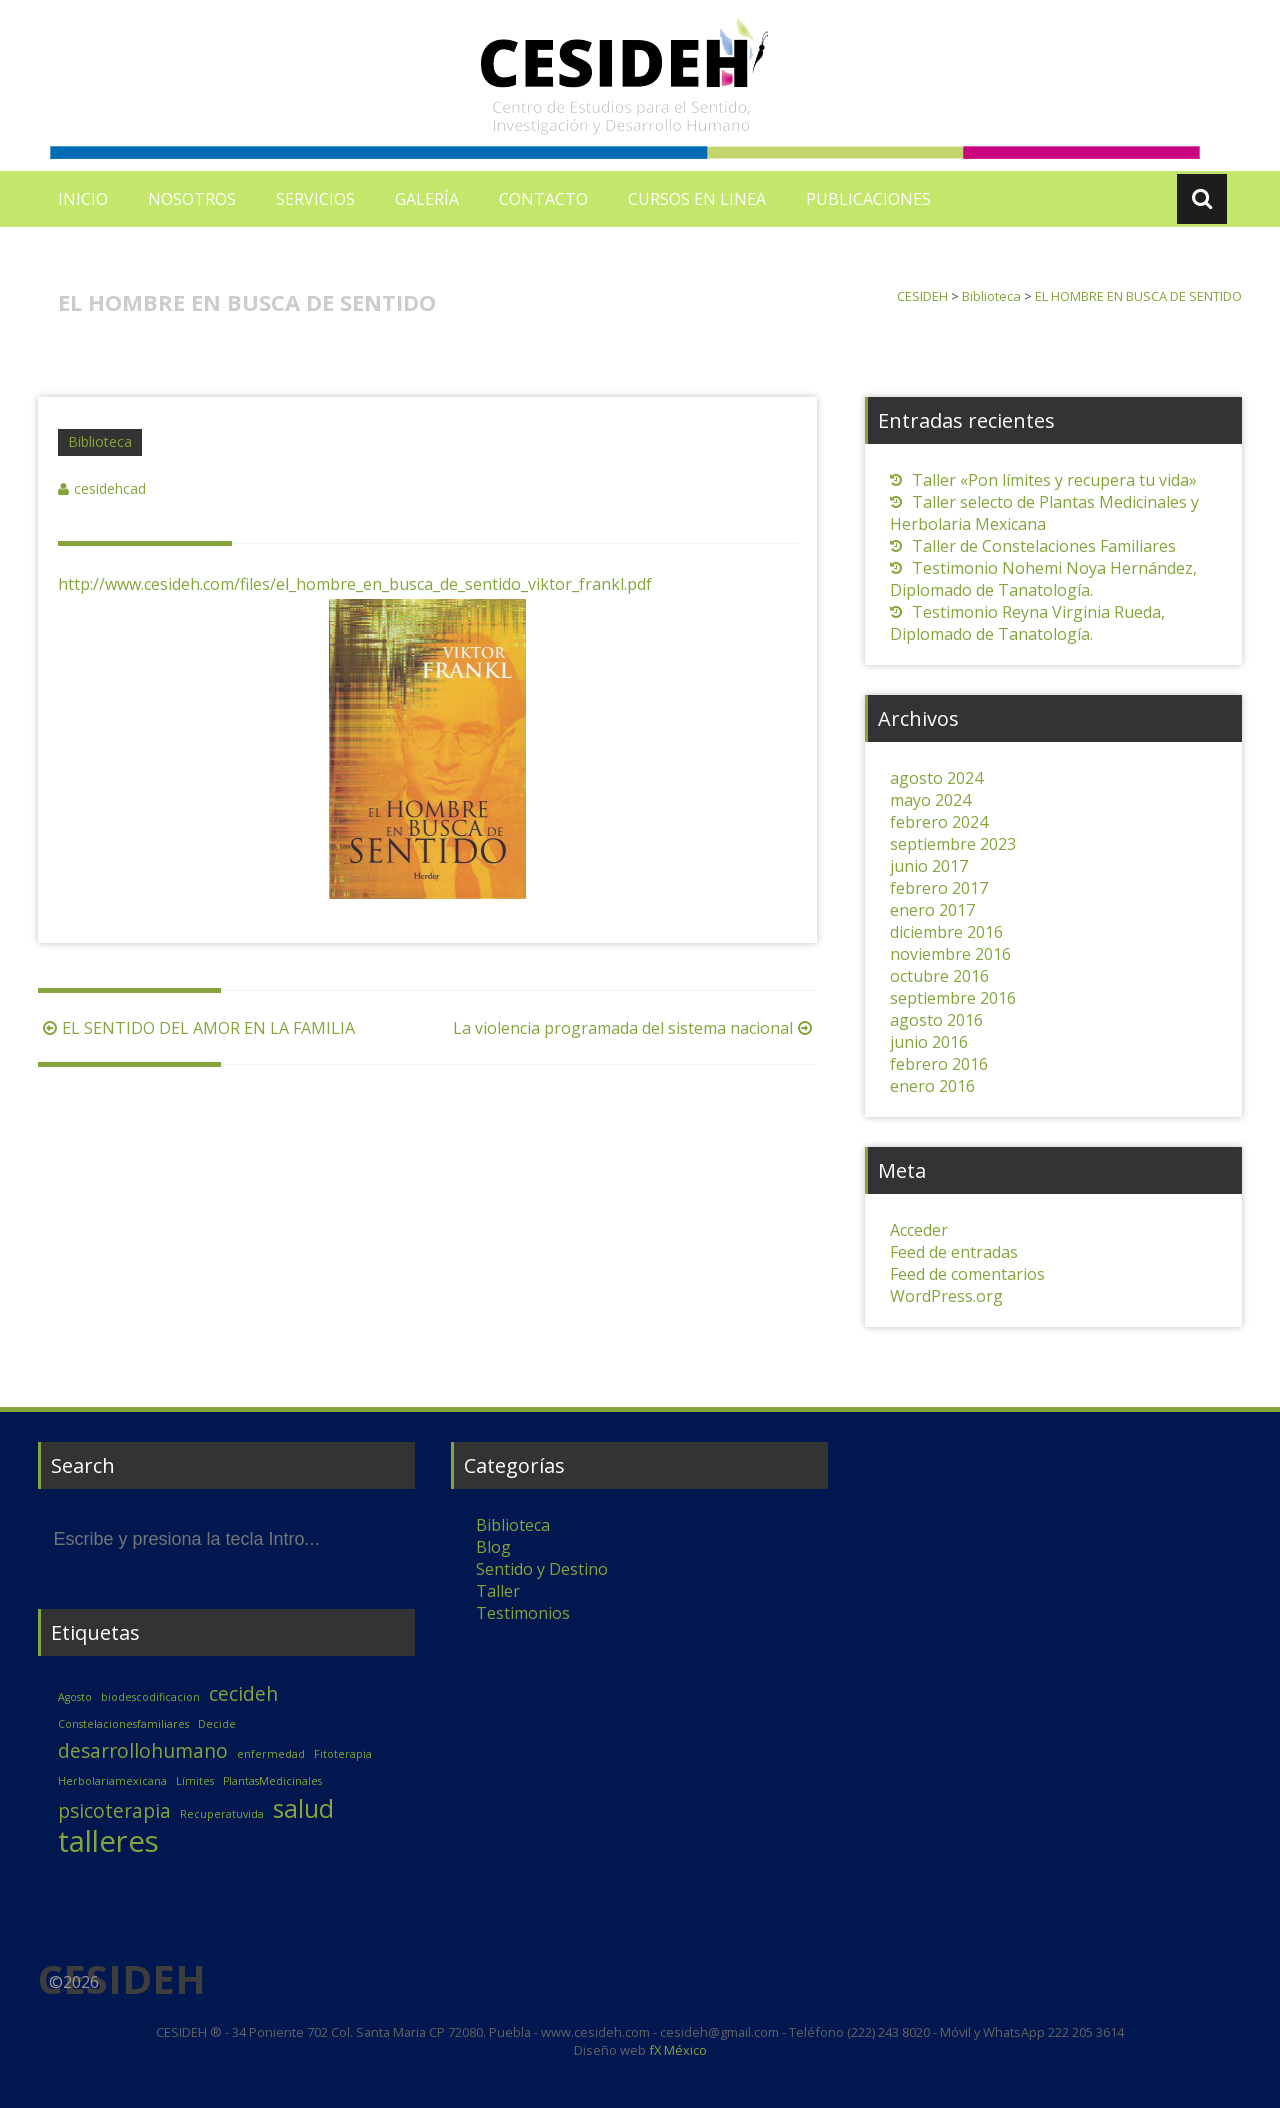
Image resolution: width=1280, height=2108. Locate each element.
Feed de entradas (954, 1252)
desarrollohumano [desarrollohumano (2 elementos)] (143, 1751)
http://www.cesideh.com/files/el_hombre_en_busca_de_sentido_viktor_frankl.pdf (355, 584)
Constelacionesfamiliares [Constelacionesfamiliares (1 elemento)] (123, 1724)
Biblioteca (100, 441)
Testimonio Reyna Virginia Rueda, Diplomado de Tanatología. (1027, 623)
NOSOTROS (192, 199)
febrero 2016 (939, 1064)
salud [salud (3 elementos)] (303, 1808)
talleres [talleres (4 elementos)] (108, 1841)
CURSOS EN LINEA (697, 199)
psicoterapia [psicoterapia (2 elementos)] (114, 1811)
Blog (493, 1547)
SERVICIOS (315, 199)
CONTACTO (543, 199)
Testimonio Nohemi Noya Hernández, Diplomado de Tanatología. (1043, 579)
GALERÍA (427, 199)
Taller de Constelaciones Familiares (1044, 546)
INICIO (83, 199)
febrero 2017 (939, 888)
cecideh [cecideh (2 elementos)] (243, 1694)
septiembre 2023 (953, 844)
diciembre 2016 (946, 932)
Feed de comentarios (967, 1274)
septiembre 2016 (953, 998)
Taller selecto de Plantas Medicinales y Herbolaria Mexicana (1044, 513)
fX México (676, 2050)
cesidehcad (110, 488)
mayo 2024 (930, 800)
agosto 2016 (936, 1020)
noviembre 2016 (950, 954)
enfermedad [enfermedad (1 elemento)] (271, 1754)
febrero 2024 (939, 822)
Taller (498, 1591)
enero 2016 (932, 1086)
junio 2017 (929, 866)
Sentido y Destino (542, 1569)
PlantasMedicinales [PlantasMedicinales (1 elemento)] (272, 1781)
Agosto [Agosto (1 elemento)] (75, 1697)
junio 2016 (929, 1042)
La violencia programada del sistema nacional (635, 1028)
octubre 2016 (939, 976)
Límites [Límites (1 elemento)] (195, 1781)
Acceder (919, 1230)
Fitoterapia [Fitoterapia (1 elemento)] (343, 1754)
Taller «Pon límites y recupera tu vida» (1054, 480)
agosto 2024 (936, 778)
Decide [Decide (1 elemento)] (217, 1724)
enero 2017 (932, 910)
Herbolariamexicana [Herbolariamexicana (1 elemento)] (112, 1781)
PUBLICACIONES (868, 199)
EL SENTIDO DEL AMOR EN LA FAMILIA (196, 1028)
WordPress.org (946, 1296)
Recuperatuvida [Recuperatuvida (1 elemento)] (222, 1814)
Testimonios (523, 1613)
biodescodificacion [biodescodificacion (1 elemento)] (150, 1697)
